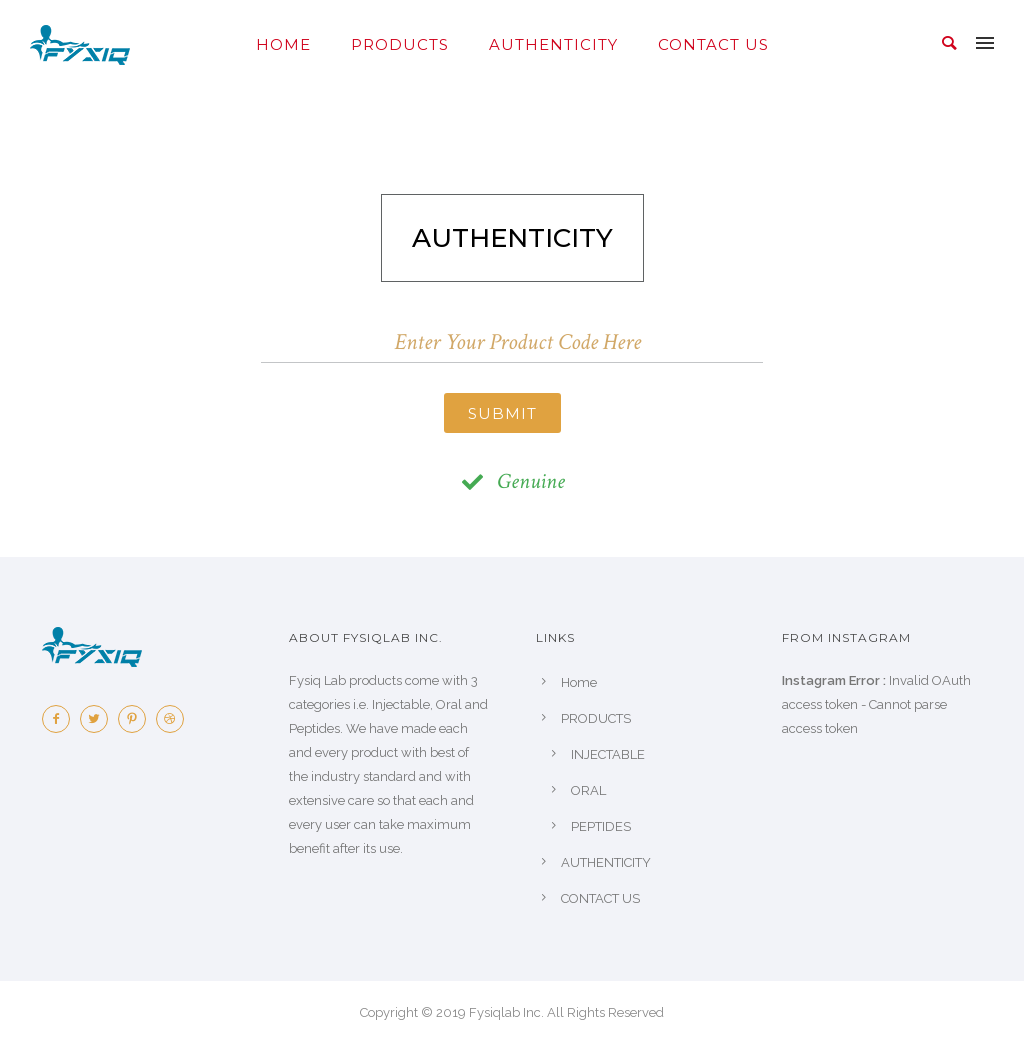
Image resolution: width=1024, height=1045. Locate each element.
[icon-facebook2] (61, 719)
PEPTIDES (601, 826)
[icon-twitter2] (99, 719)
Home (283, 44)
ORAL (588, 790)
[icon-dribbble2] (175, 719)
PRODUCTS (400, 44)
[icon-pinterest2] (137, 719)
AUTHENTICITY (553, 44)
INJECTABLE (608, 754)
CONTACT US (713, 44)
